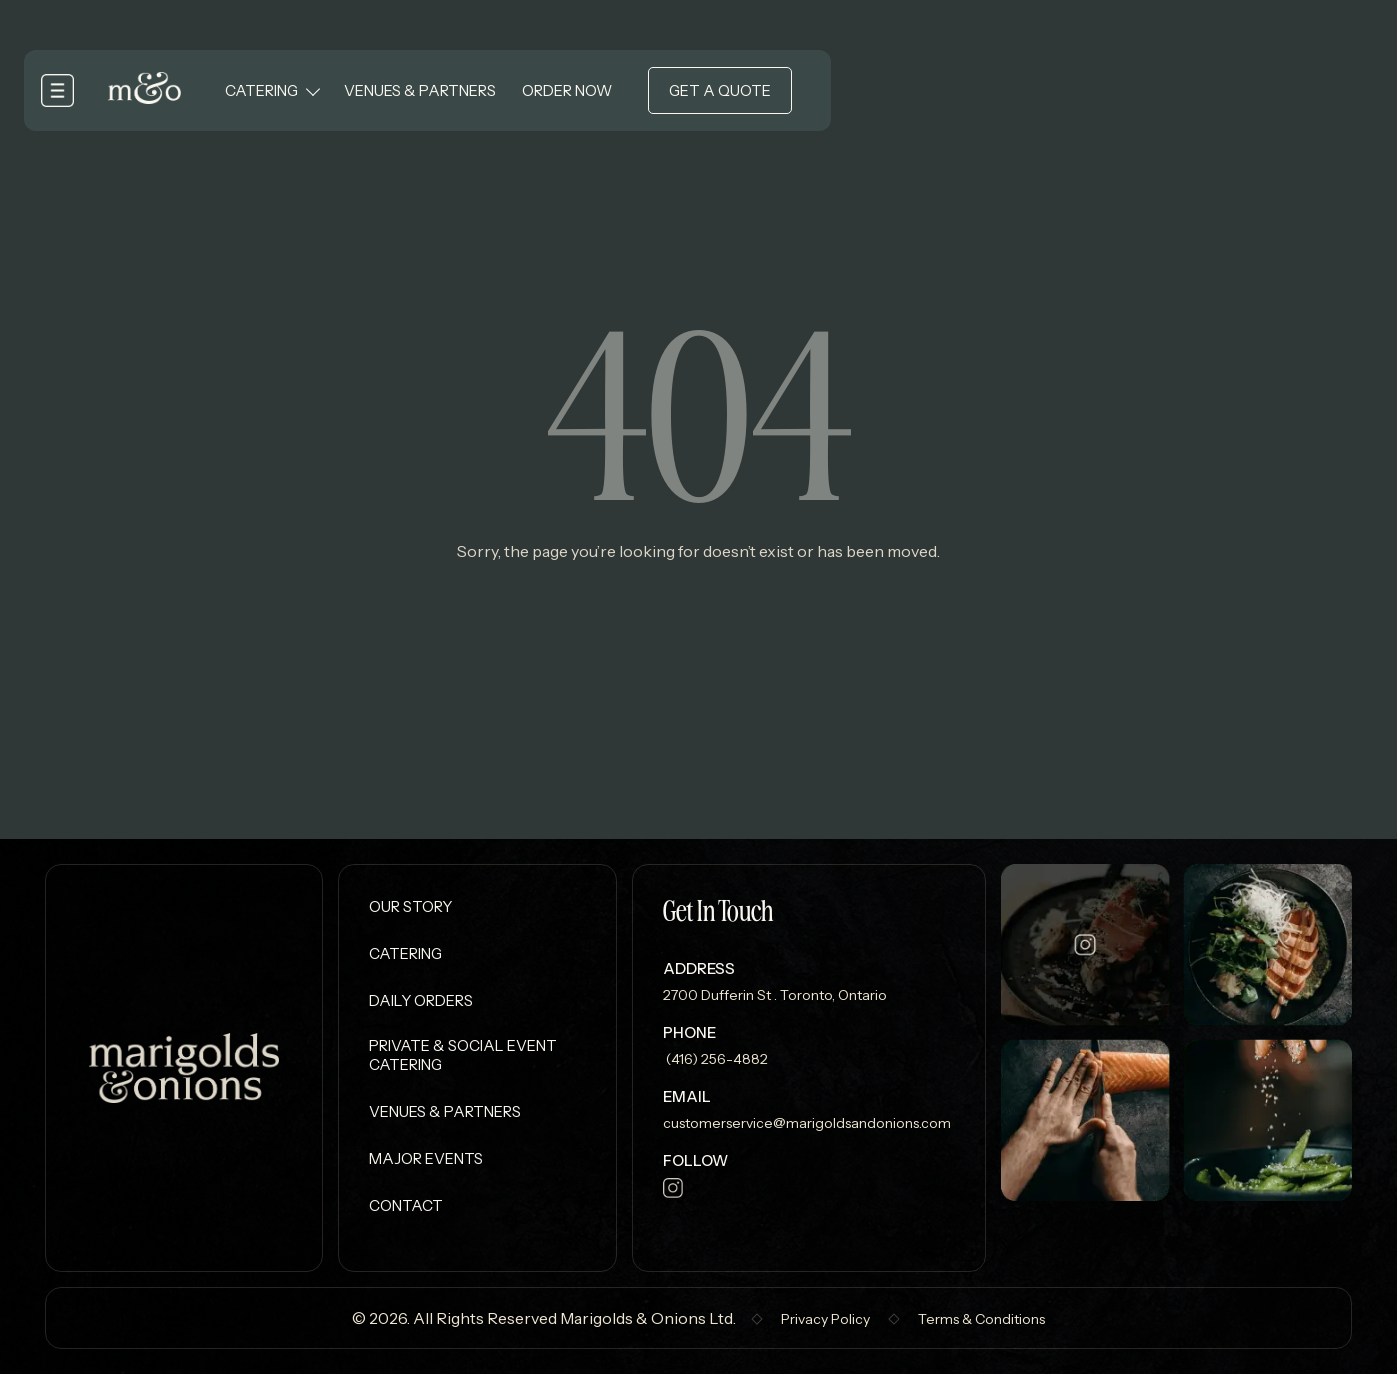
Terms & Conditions (981, 1319)
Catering (261, 90)
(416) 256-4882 (715, 1059)
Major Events (426, 1158)
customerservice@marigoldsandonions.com (807, 1123)
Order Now (567, 90)
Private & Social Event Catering (463, 1055)
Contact (406, 1205)
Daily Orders (421, 1000)
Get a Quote (720, 90)
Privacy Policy (825, 1319)
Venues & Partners (420, 90)
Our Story (410, 906)
